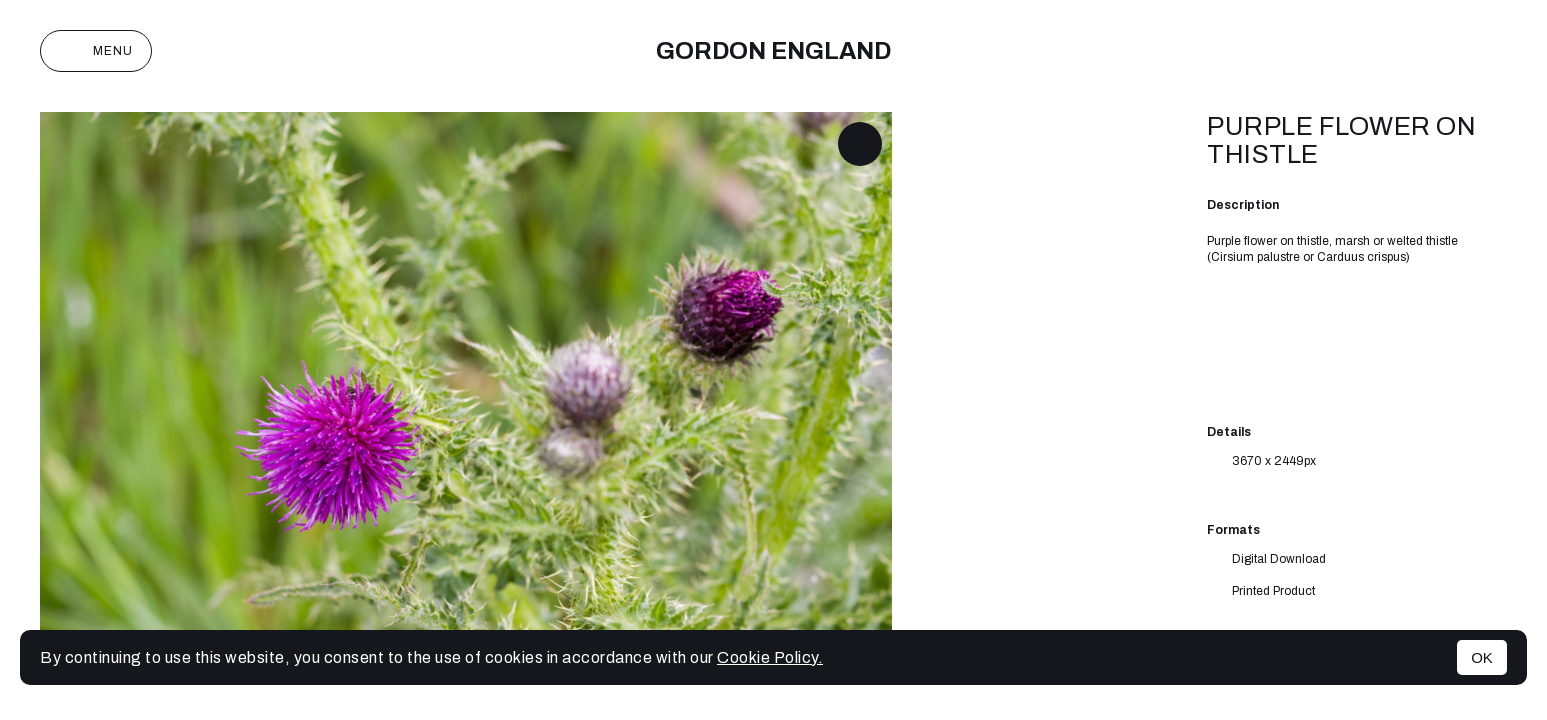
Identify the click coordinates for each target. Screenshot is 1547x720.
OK (1482, 657)
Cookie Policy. (770, 657)
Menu (96, 51)
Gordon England (773, 51)
